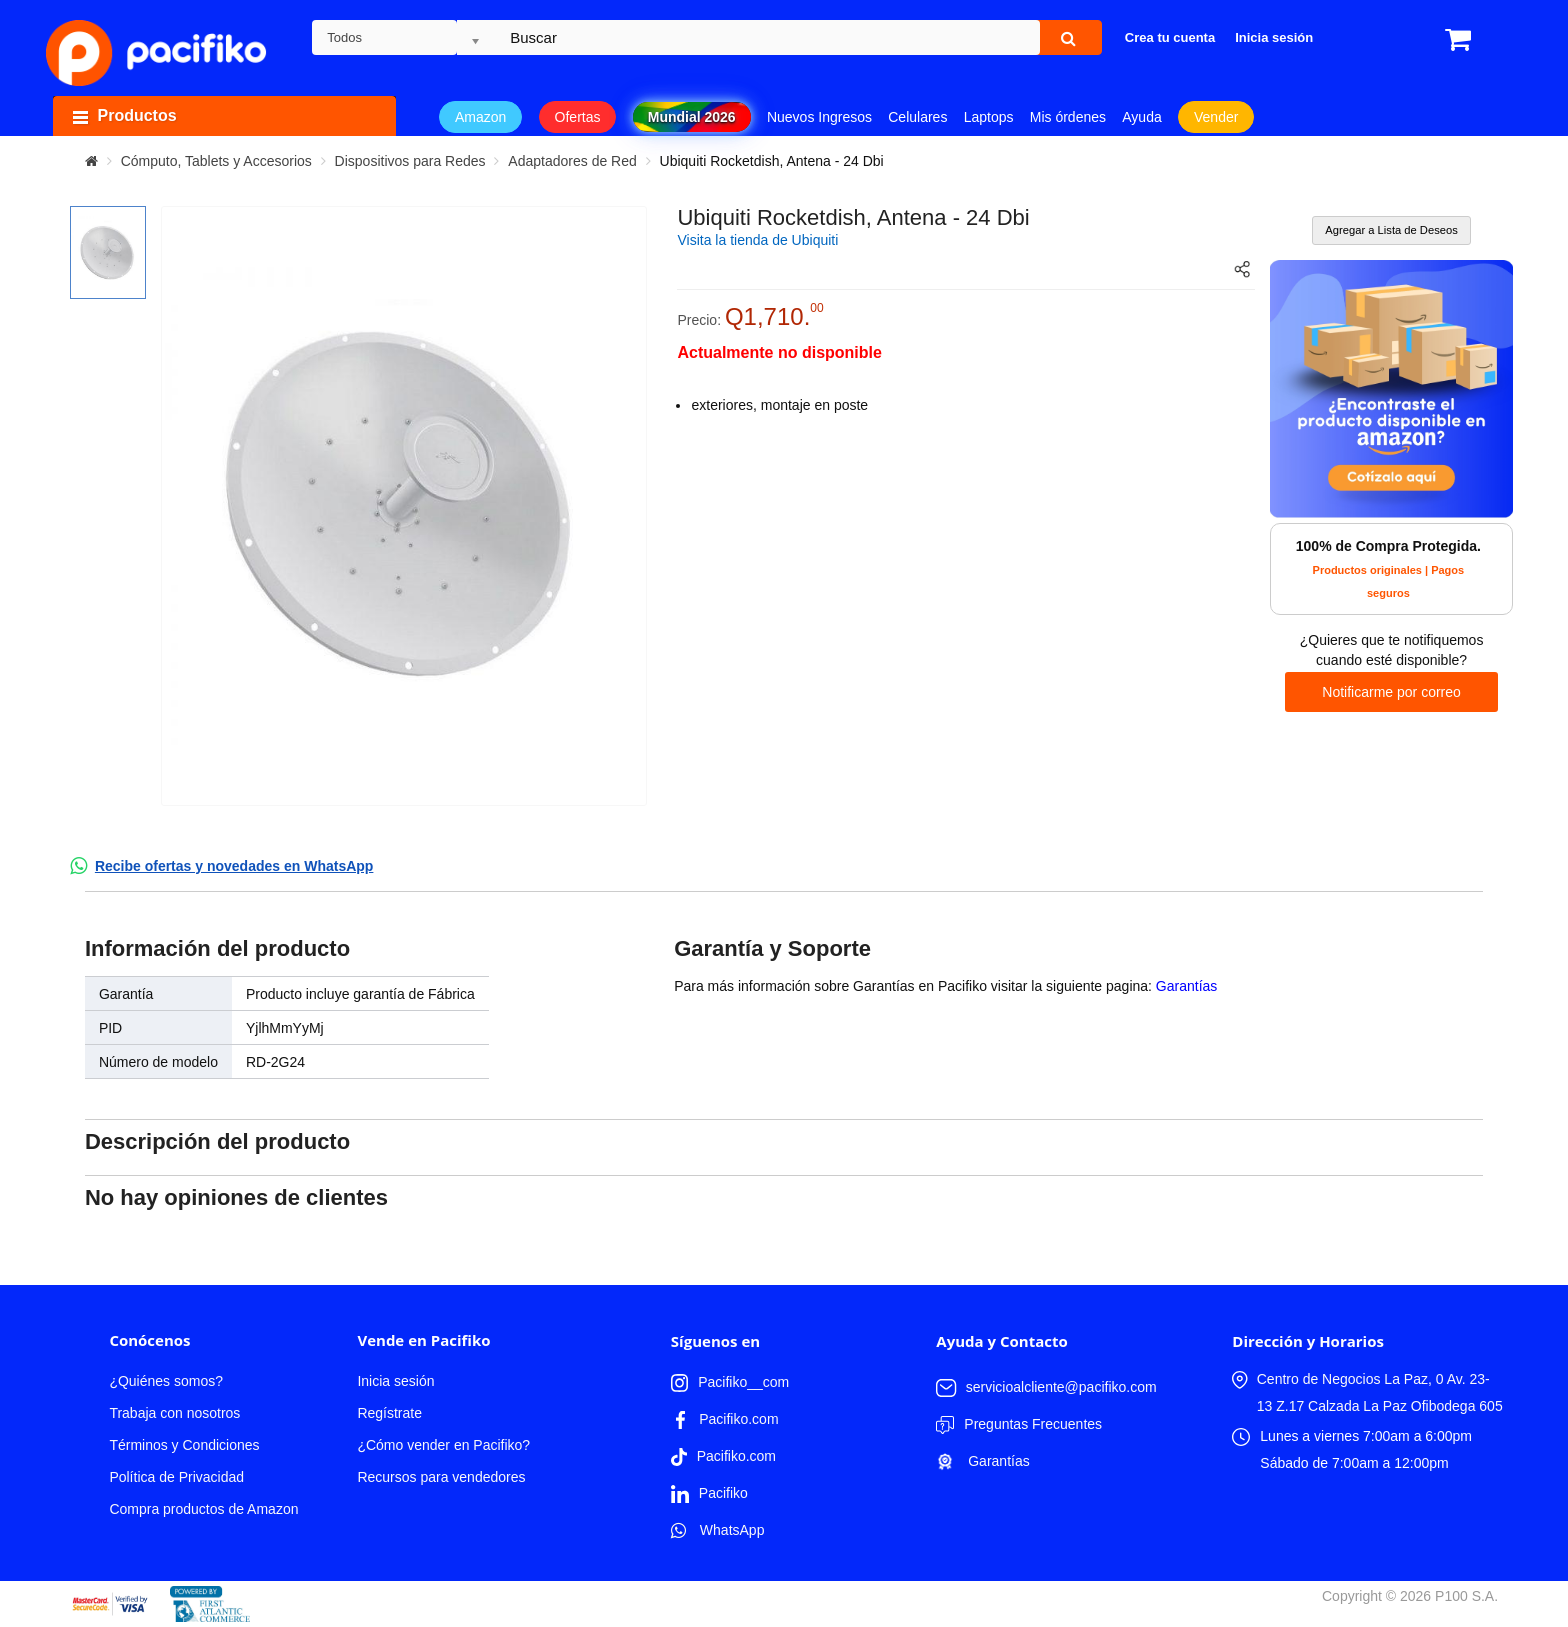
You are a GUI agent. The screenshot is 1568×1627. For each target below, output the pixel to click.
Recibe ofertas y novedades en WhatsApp (234, 866)
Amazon (480, 117)
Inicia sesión (395, 1381)
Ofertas (578, 117)
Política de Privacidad (176, 1477)
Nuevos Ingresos (819, 117)
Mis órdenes (1068, 117)
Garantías (1186, 986)
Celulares (917, 117)
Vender (1216, 117)
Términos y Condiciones (184, 1445)
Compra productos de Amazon (203, 1509)
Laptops (989, 117)
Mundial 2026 (692, 117)
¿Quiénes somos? (166, 1381)
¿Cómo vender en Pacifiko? (443, 1445)
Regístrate (389, 1413)
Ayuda (1141, 117)
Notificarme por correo (1391, 692)
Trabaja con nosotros (174, 1413)
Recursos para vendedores (441, 1477)
